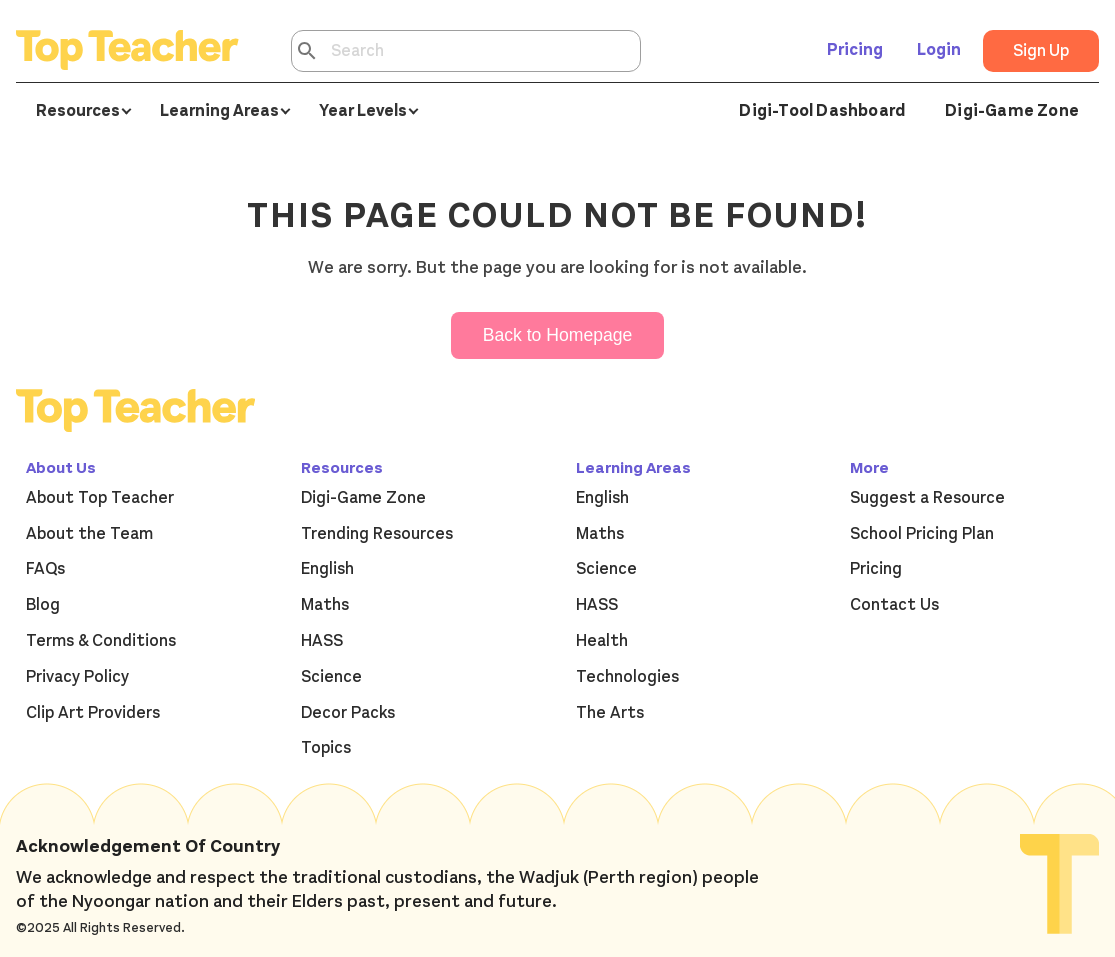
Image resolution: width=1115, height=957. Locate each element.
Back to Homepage (558, 335)
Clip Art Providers (93, 713)
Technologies (627, 677)
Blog (43, 605)
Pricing (855, 50)
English (327, 569)
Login (939, 50)
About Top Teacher (100, 498)
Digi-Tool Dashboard (822, 111)
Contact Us (894, 605)
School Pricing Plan (922, 534)
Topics (326, 748)
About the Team (89, 534)
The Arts (610, 713)
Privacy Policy (77, 677)
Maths (325, 605)
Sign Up (1041, 51)
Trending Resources (377, 534)
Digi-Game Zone (1012, 111)
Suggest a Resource (927, 498)
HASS (322, 641)
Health (602, 641)
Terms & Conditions (101, 641)
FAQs (45, 569)
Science (331, 677)
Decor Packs (348, 713)
